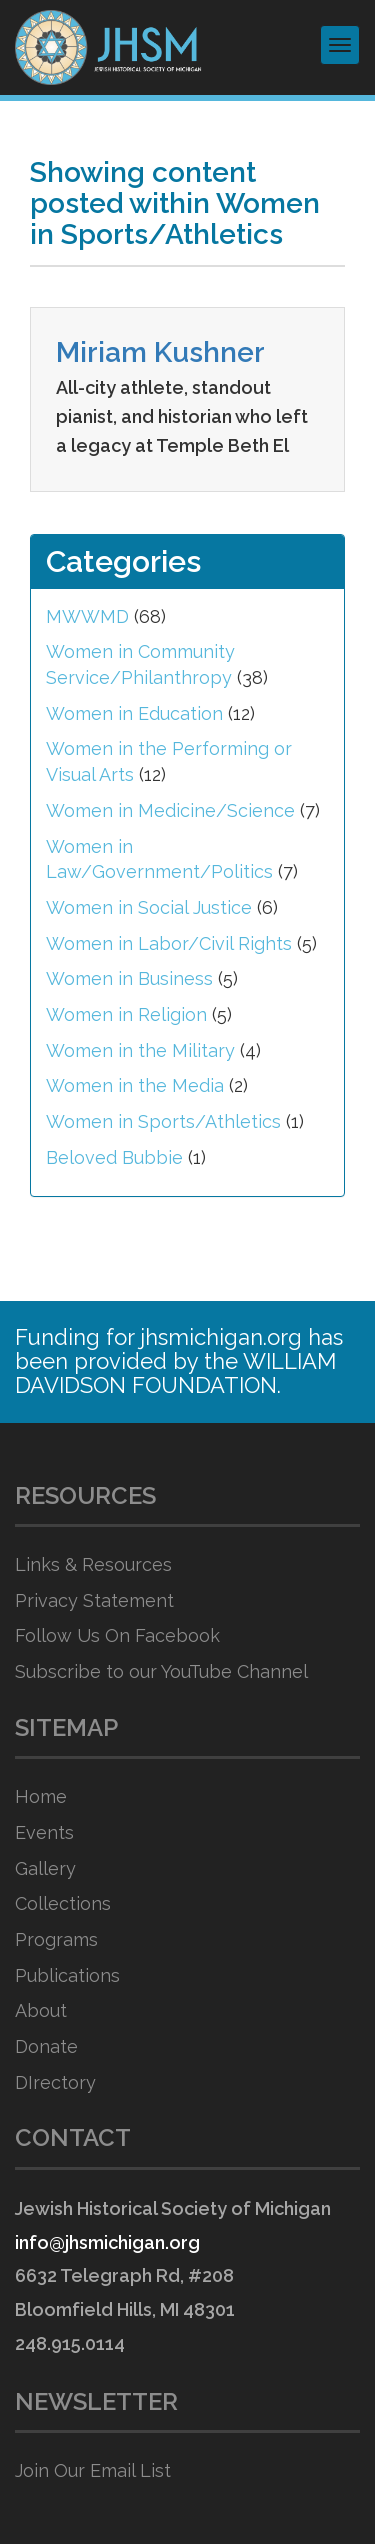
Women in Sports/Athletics (163, 1121)
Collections (63, 1903)
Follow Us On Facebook (117, 1635)
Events (44, 1832)
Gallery (45, 1868)
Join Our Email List (93, 2470)
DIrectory (55, 2082)
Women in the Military (140, 1050)
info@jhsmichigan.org (107, 2242)
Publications (67, 1975)
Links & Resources (93, 1564)
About (41, 2010)
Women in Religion (126, 1014)
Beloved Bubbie (114, 1157)
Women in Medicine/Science (170, 810)
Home (41, 1796)
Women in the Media (135, 1085)
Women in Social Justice (149, 907)
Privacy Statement (94, 1600)
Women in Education (134, 713)
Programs (56, 1939)
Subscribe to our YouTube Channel (161, 1671)
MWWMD (87, 616)
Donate (46, 2046)
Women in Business (129, 978)
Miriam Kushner (160, 352)
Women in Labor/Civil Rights (169, 943)
